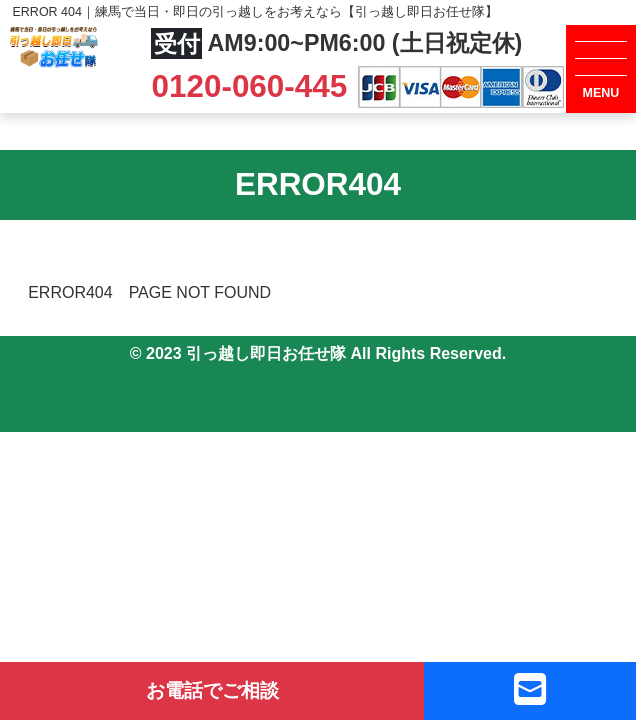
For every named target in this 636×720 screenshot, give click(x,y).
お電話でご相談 (212, 690)
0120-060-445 (253, 86)
